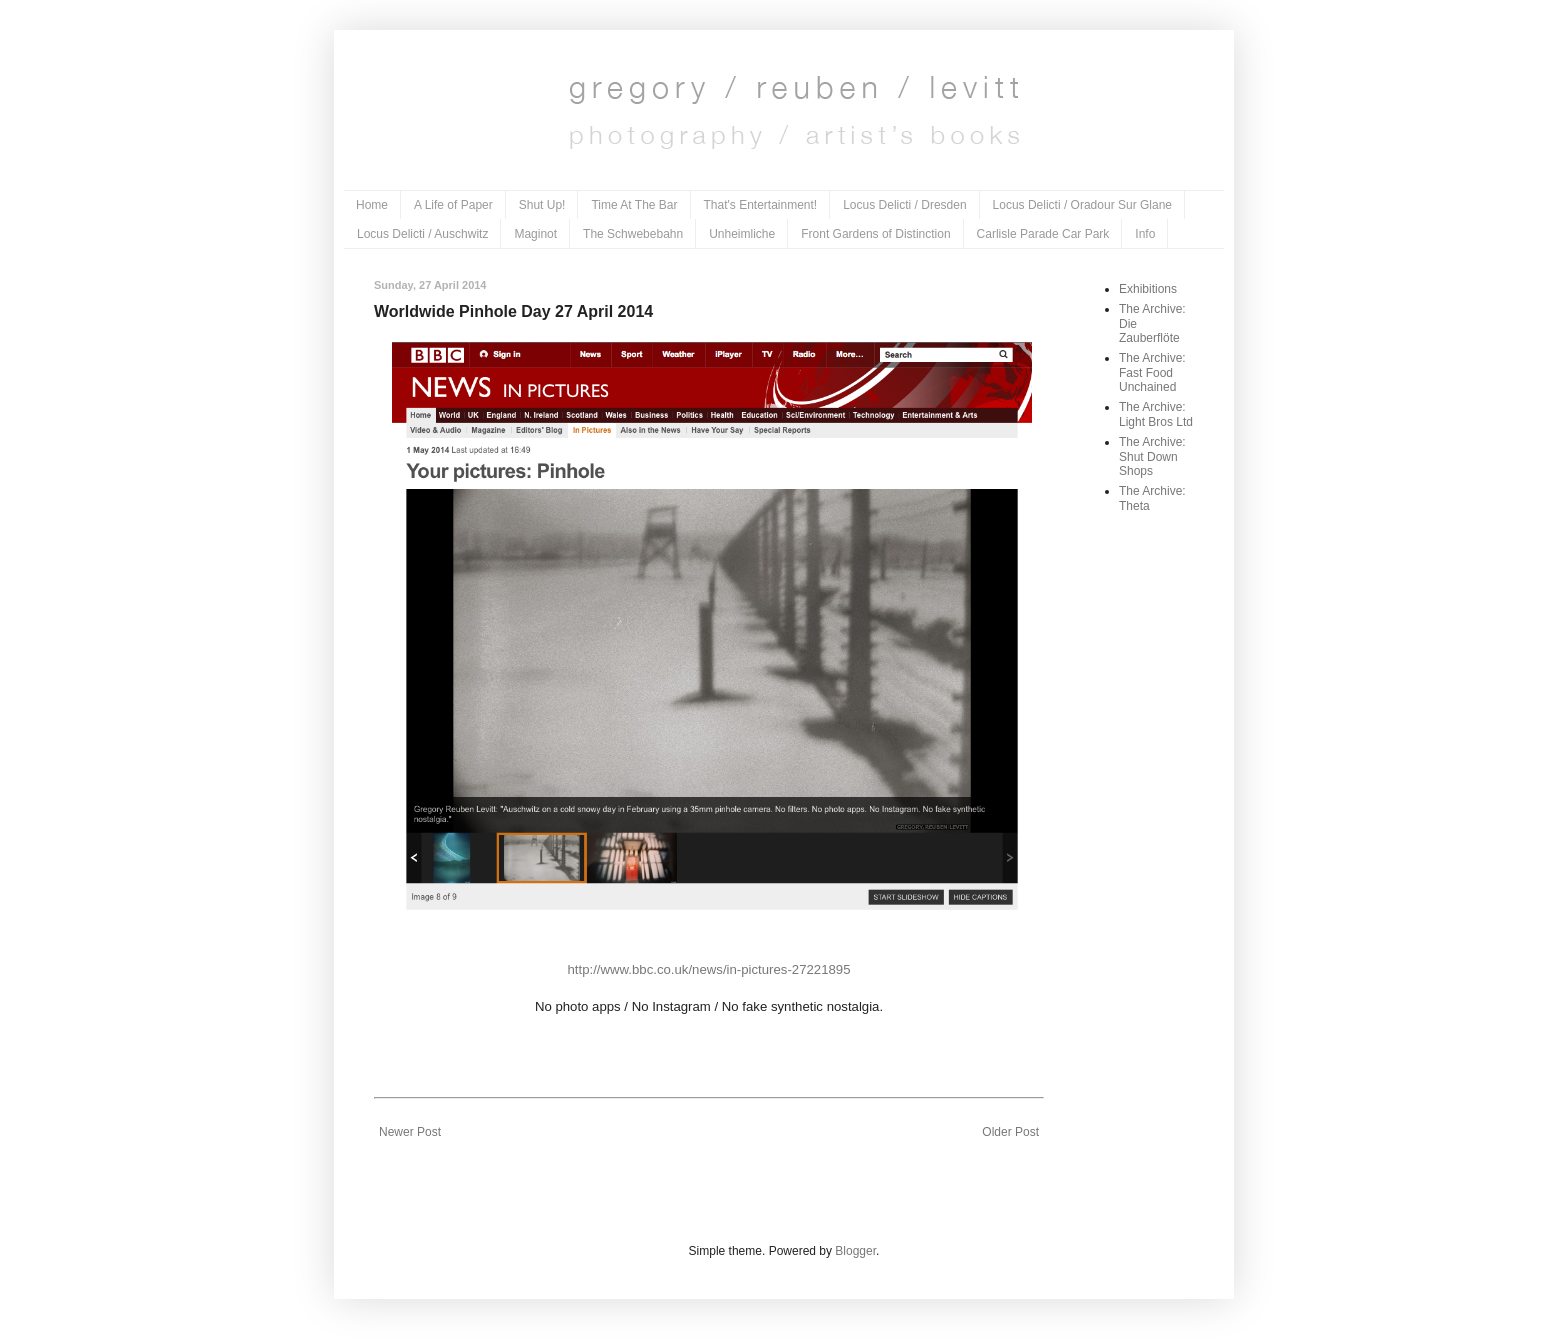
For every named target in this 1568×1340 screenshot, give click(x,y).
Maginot (535, 234)
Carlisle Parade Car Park (1043, 234)
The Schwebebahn (633, 234)
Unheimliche (742, 234)
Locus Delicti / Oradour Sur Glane (1082, 205)
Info (1145, 234)
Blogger (855, 1251)
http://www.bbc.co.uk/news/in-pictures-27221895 (709, 969)
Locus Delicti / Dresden (904, 205)
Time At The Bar (634, 205)
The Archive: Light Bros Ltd (1156, 414)
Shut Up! (542, 205)
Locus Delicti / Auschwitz (422, 234)
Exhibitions (1148, 289)
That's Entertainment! (761, 205)
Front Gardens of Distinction (875, 234)
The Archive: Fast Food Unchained (1152, 372)
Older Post (1010, 1132)
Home (372, 205)
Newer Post (410, 1132)
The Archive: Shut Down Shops (1152, 456)
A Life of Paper (453, 205)
